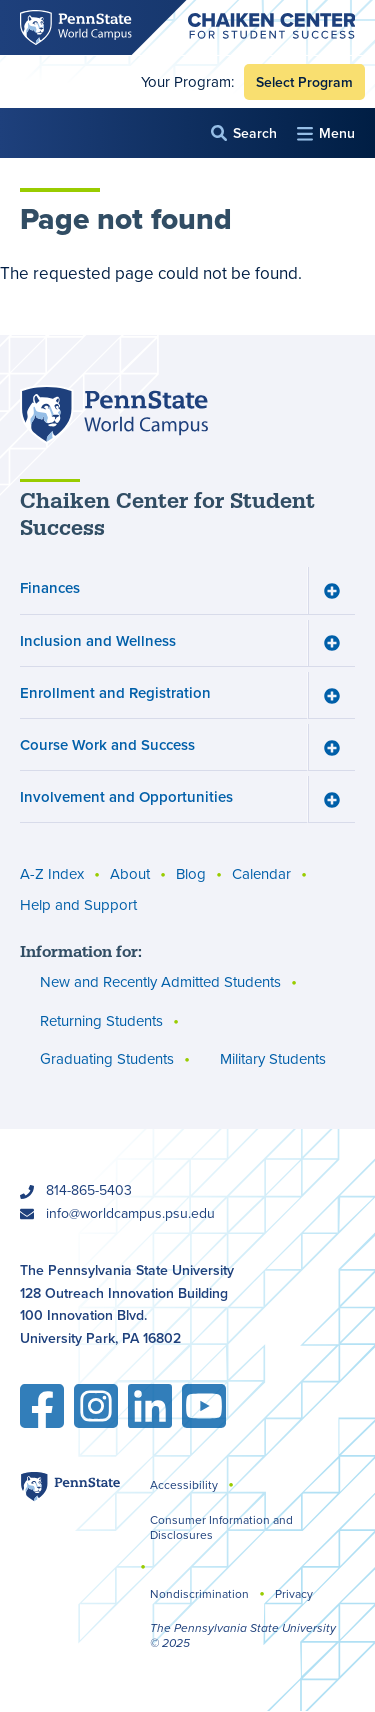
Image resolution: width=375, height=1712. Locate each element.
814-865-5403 (89, 1190)
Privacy (294, 1593)
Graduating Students (107, 1059)
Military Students (273, 1059)
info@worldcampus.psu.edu (130, 1213)
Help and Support (78, 905)
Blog (191, 874)
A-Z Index (52, 874)
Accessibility (184, 1484)
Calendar (261, 874)
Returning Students (101, 1020)
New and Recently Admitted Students (160, 982)
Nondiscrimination (199, 1593)
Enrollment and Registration (115, 692)
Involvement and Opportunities (126, 797)
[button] (244, 133)
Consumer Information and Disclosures (221, 1527)
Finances (50, 588)
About (130, 874)
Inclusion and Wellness (98, 640)
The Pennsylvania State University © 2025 (243, 1635)
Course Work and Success (107, 744)
